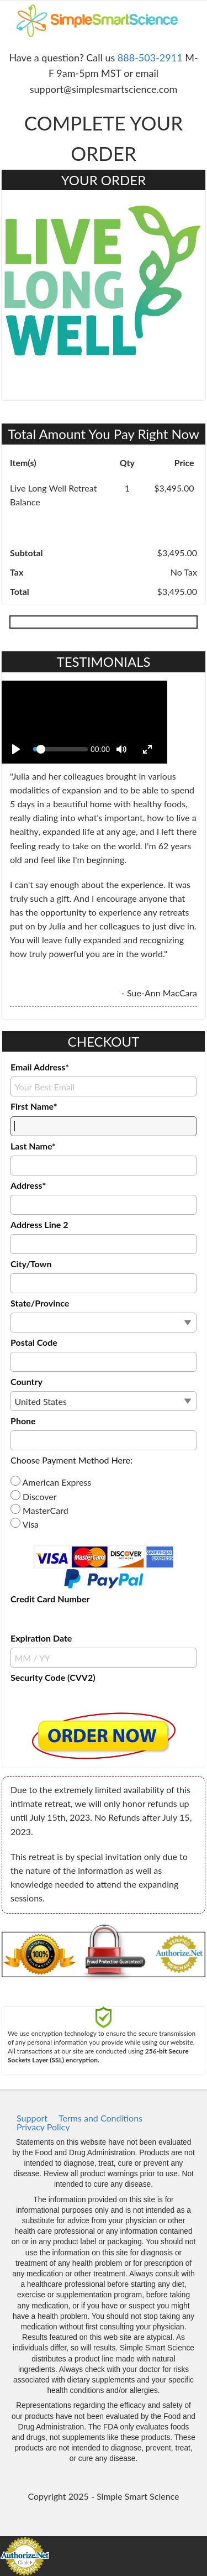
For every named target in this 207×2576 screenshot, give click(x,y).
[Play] (16, 749)
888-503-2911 (150, 57)
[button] (103, 1735)
